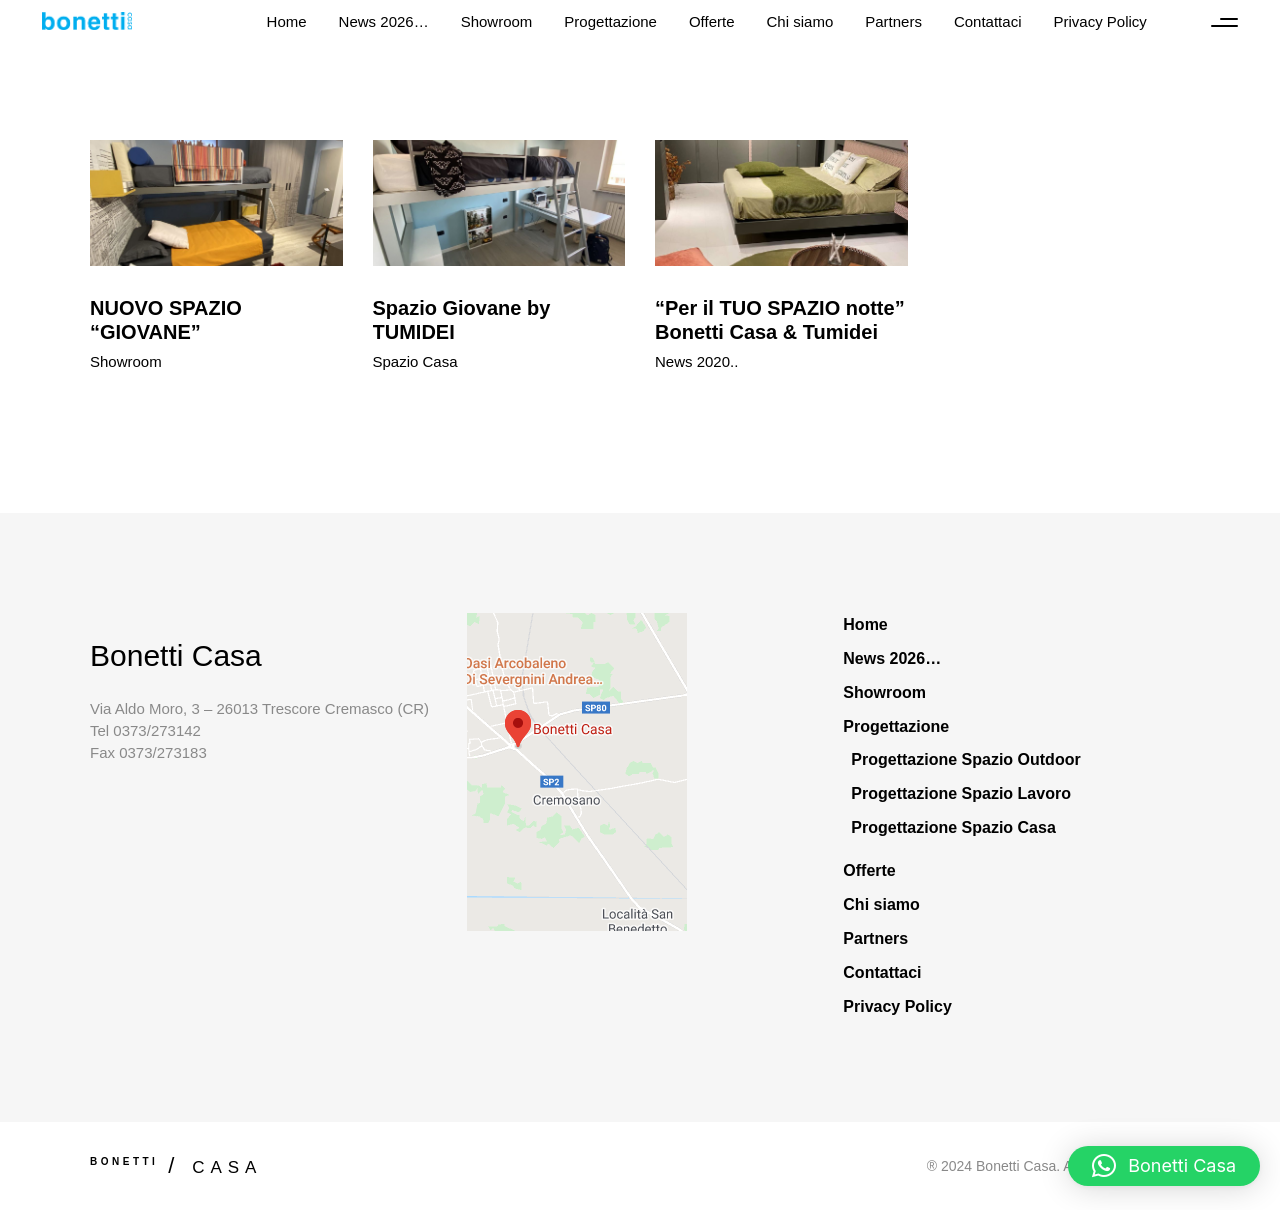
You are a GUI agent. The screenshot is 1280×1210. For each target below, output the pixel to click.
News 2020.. (696, 361)
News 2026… (892, 658)
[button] (1164, 1166)
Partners (875, 938)
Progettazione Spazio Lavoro (961, 793)
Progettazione (896, 726)
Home (865, 624)
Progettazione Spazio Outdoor (965, 759)
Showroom (126, 361)
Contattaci (882, 972)
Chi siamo (881, 904)
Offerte (869, 870)
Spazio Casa (415, 361)
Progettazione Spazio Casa (953, 827)
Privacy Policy (897, 1006)
